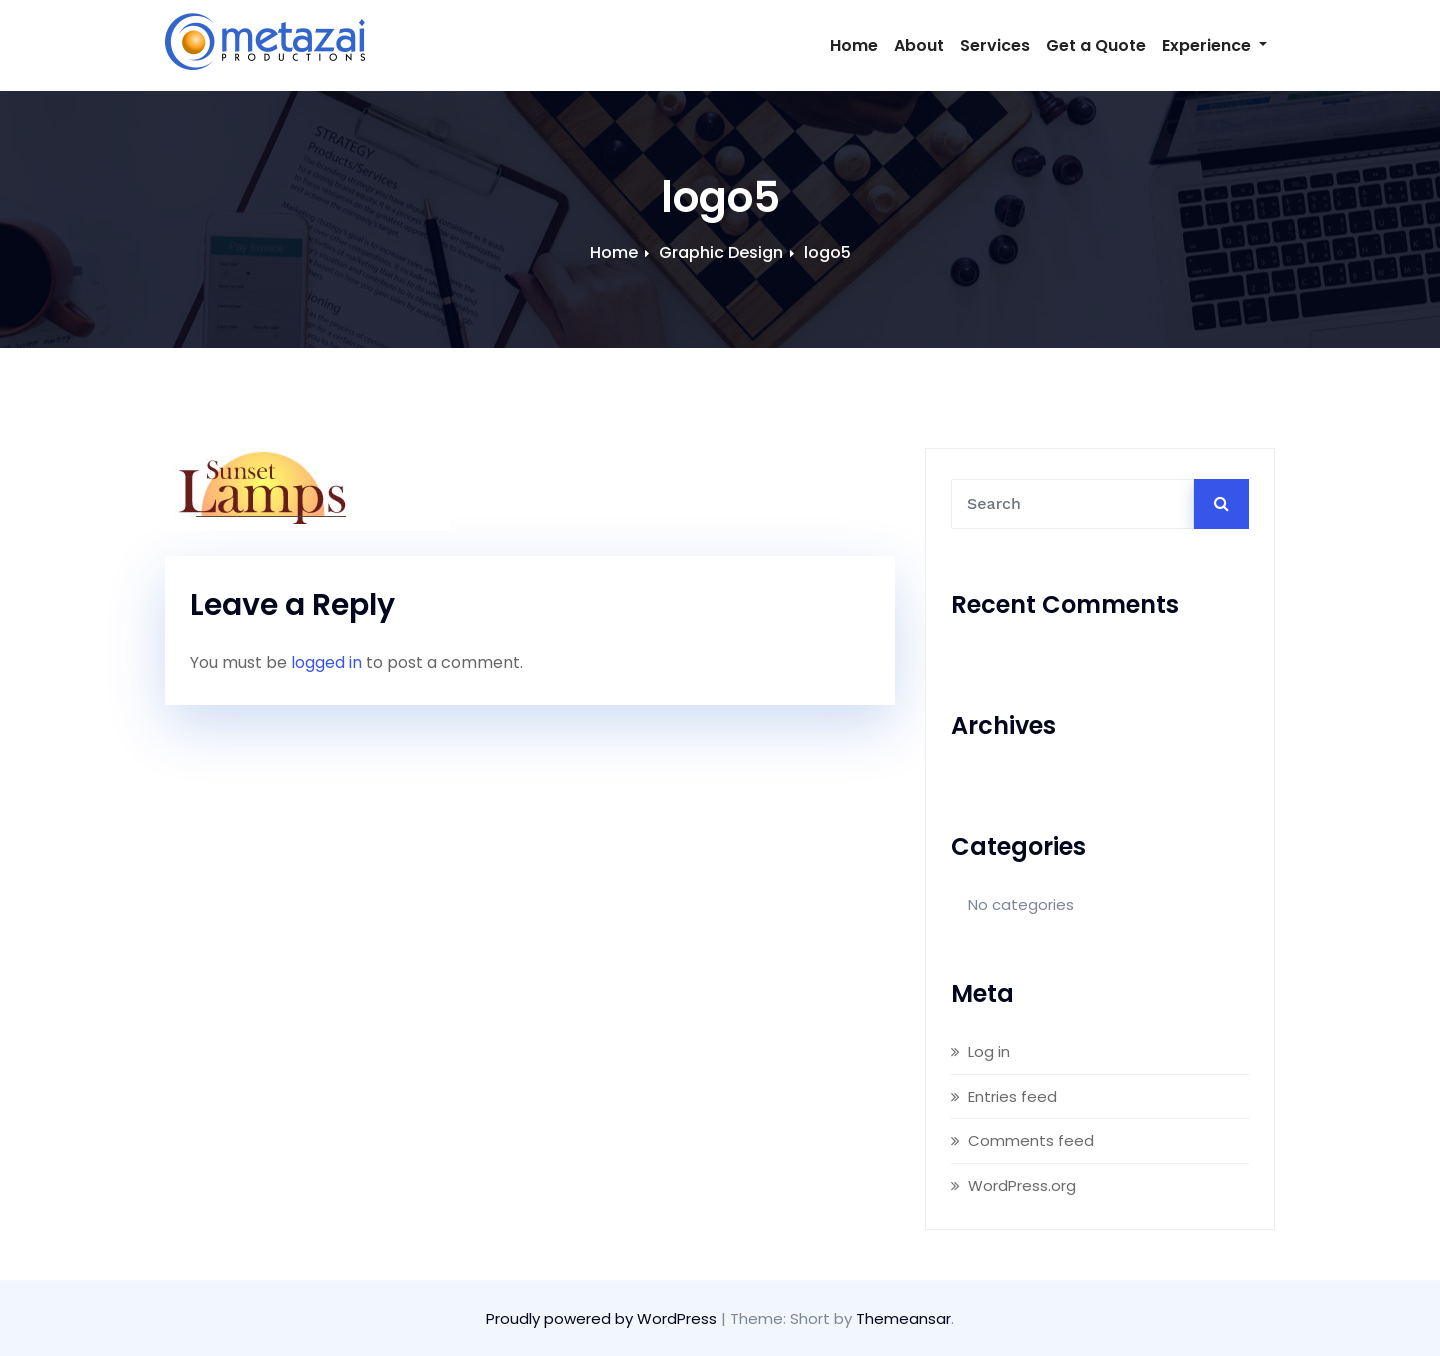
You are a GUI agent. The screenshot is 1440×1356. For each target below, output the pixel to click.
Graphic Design (721, 252)
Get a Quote (1096, 45)
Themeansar (903, 1318)
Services (995, 45)
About (919, 45)
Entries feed (1012, 1096)
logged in (326, 662)
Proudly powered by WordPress (603, 1318)
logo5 (827, 252)
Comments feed (1031, 1140)
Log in (989, 1051)
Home (854, 45)
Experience (1214, 45)
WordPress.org (1022, 1185)
